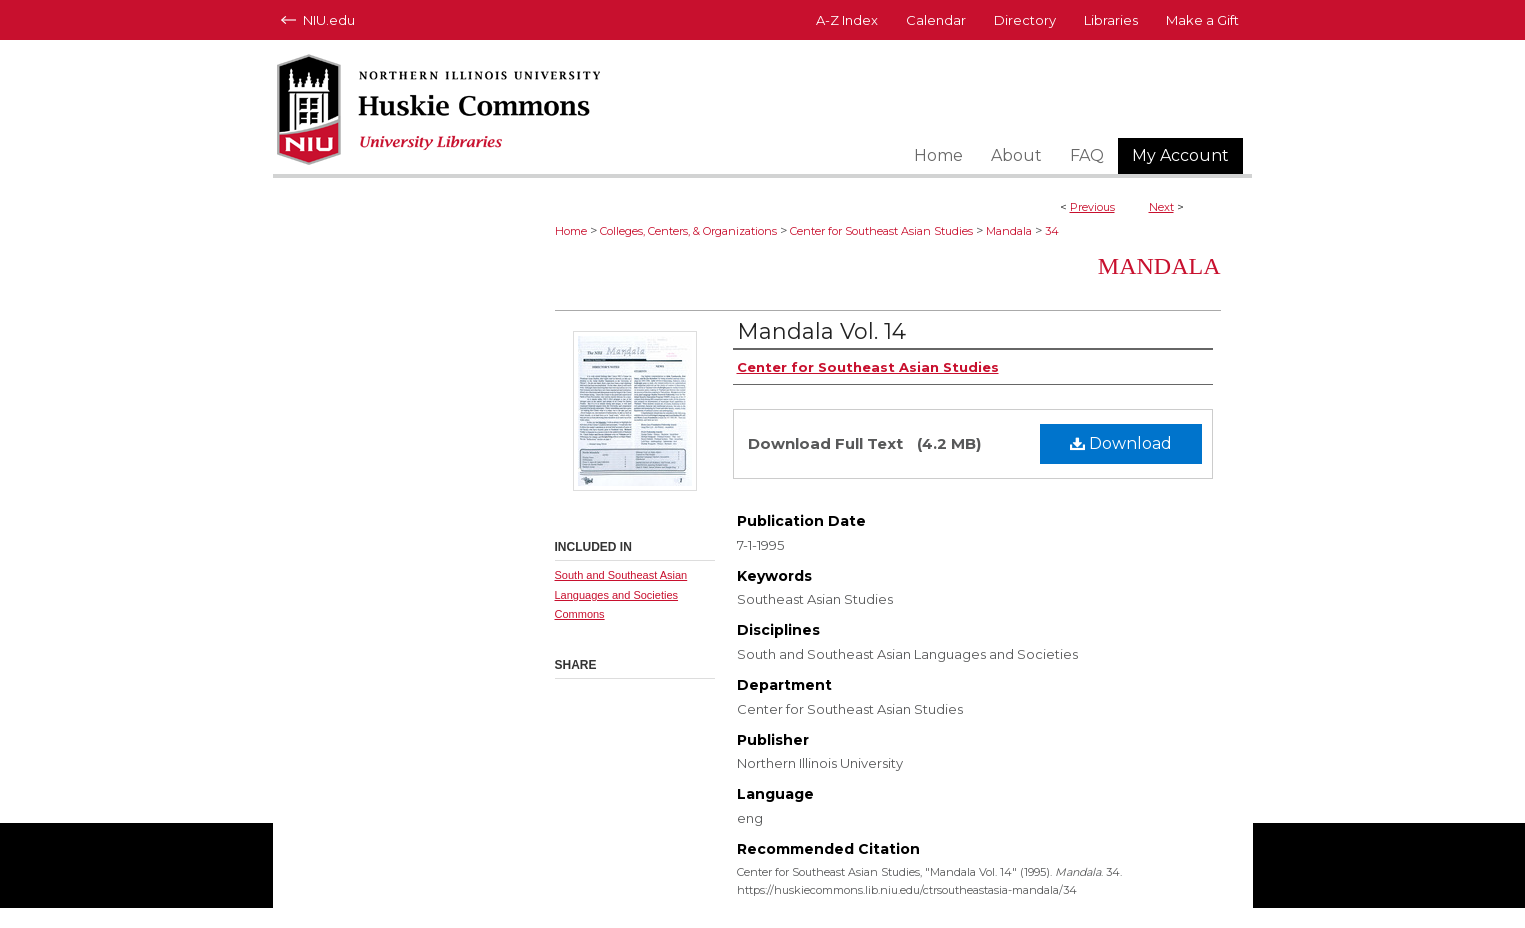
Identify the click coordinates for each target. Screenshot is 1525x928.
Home (571, 231)
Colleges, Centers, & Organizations (688, 231)
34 (1052, 231)
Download (1121, 443)
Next (1161, 207)
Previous (1092, 207)
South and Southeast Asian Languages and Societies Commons (621, 595)
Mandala (1009, 231)
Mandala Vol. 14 (821, 331)
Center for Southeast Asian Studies (881, 231)
